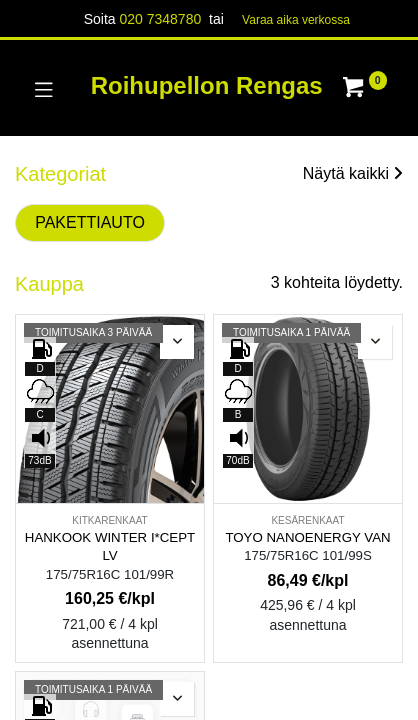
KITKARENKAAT (109, 520)
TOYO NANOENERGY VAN (307, 537)
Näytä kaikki (353, 173)
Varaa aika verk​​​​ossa (296, 20)
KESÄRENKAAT (307, 520)
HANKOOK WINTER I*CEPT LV (110, 547)
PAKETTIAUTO (90, 222)
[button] (177, 342)
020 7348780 (160, 19)
